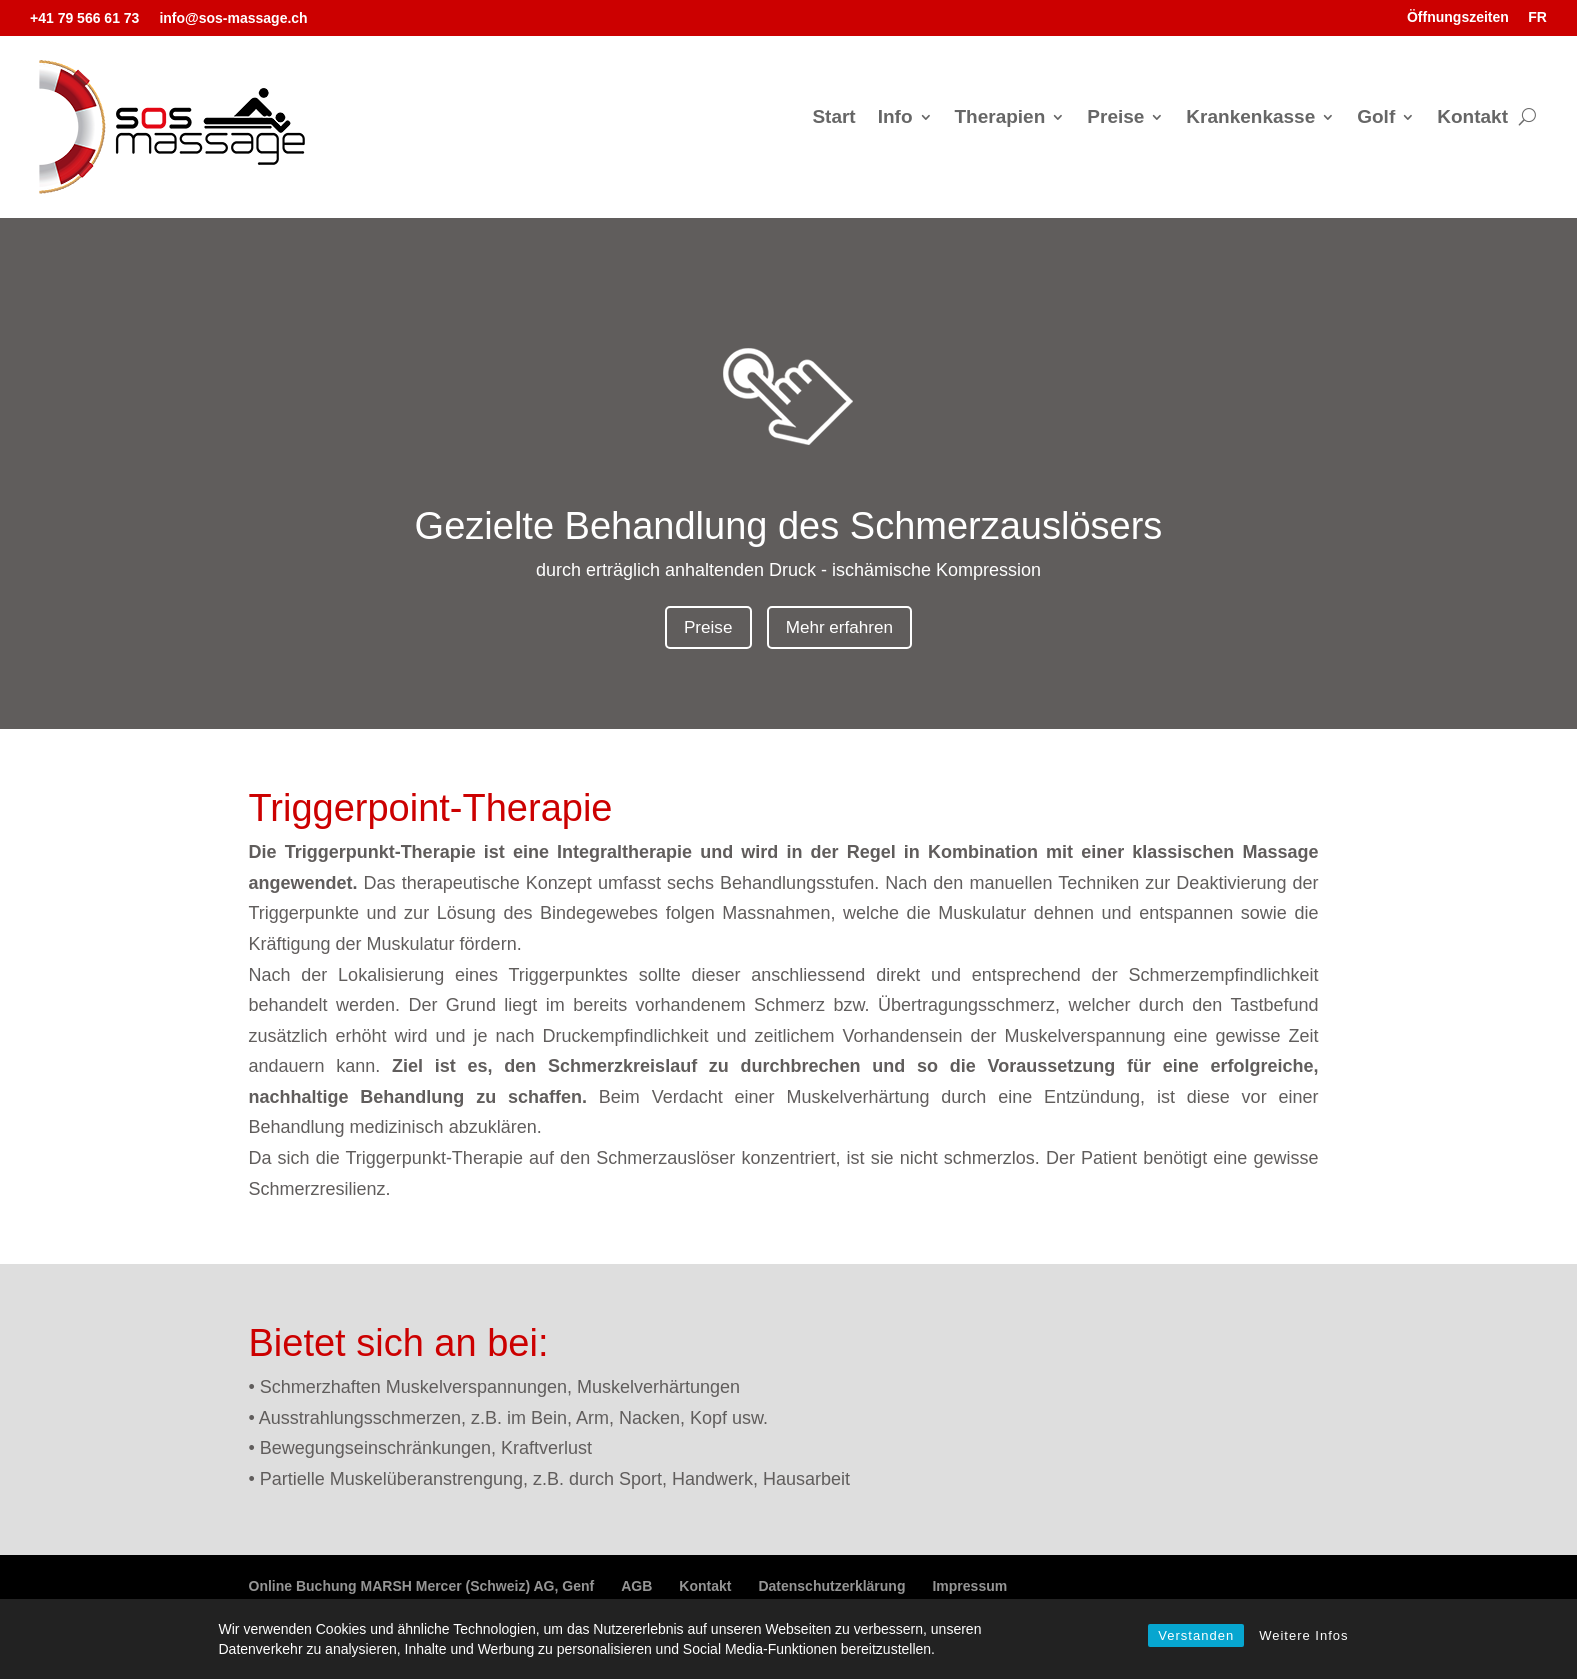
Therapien (1000, 118)
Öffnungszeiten (1458, 17)
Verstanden (1196, 1635)
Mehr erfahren (841, 628)
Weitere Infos (1303, 1635)
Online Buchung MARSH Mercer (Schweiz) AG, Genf (422, 1588)
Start (833, 118)
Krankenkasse (1250, 118)
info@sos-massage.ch (233, 18)
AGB (636, 1588)
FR (1537, 17)
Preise (1115, 118)
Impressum (969, 1588)
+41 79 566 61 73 (84, 18)
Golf (1376, 118)
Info (895, 118)
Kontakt (1472, 118)
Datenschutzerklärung (831, 1588)
